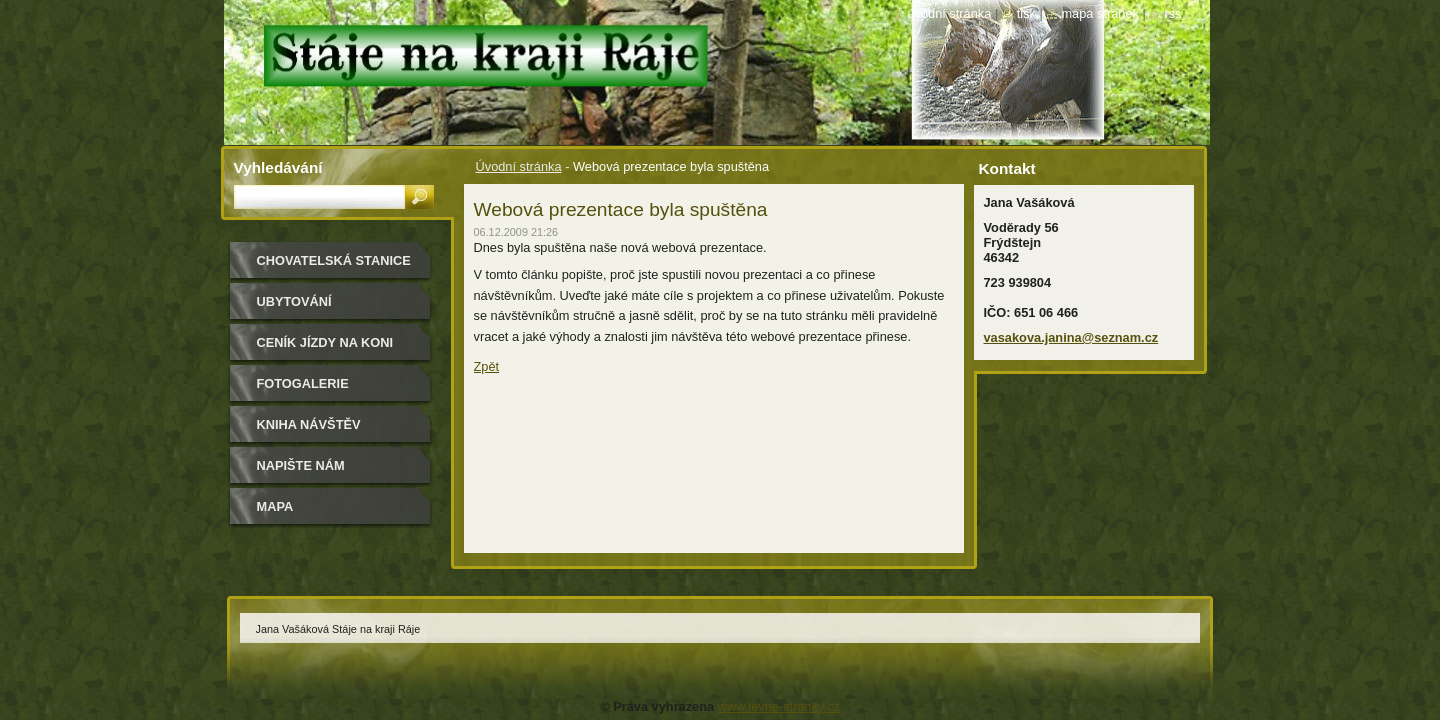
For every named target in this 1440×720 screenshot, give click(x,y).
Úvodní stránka (519, 166)
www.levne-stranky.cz (779, 706)
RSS (1172, 13)
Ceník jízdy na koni (325, 342)
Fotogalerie (303, 383)
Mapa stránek (1100, 13)
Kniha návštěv (309, 424)
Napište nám (301, 465)
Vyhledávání (278, 167)
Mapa (275, 506)
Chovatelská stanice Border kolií (334, 267)
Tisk (1026, 13)
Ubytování (294, 301)
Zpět (487, 366)
